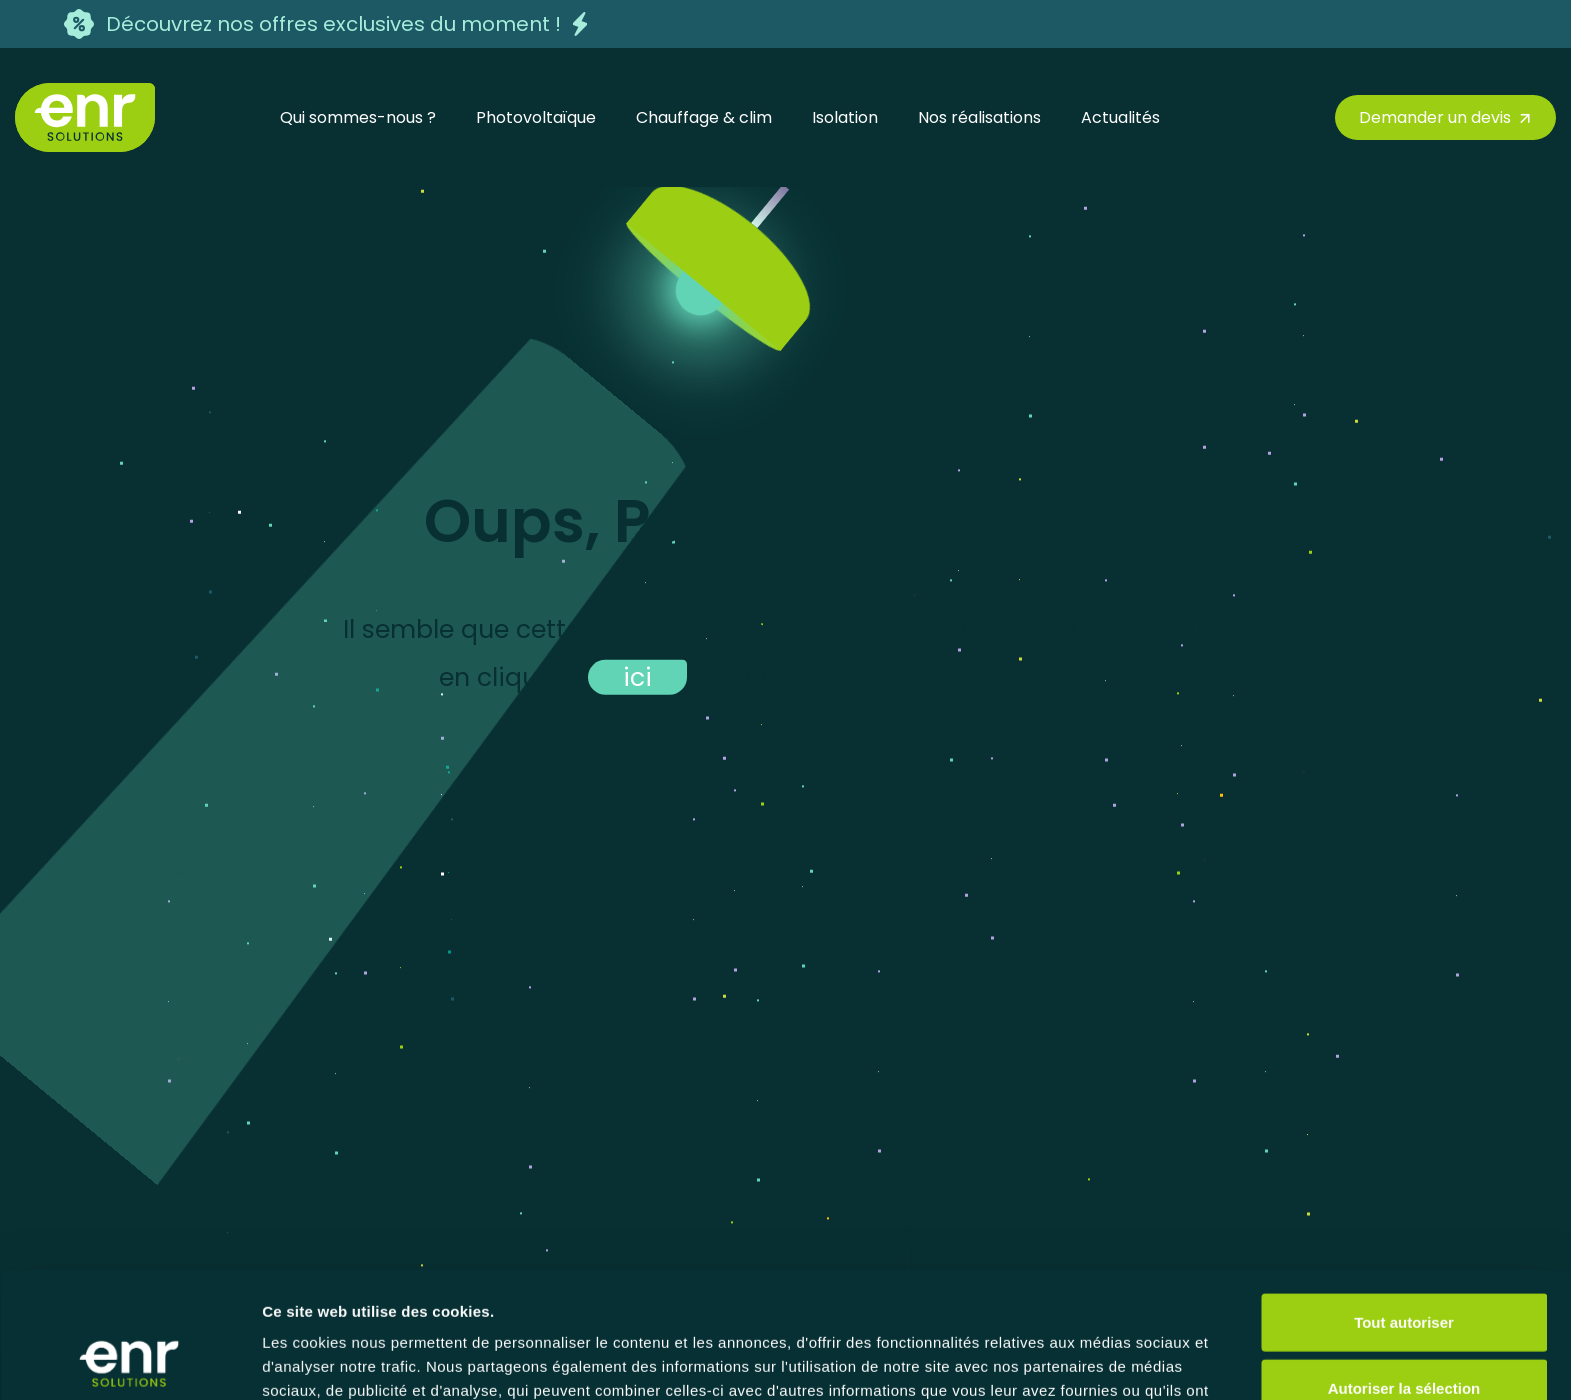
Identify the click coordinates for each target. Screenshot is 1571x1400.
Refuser (1404, 1334)
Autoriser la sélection (1404, 1269)
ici (637, 676)
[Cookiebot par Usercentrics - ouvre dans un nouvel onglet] (129, 1361)
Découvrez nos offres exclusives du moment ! (333, 24)
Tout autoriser (1404, 1203)
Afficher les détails (1101, 1360)
